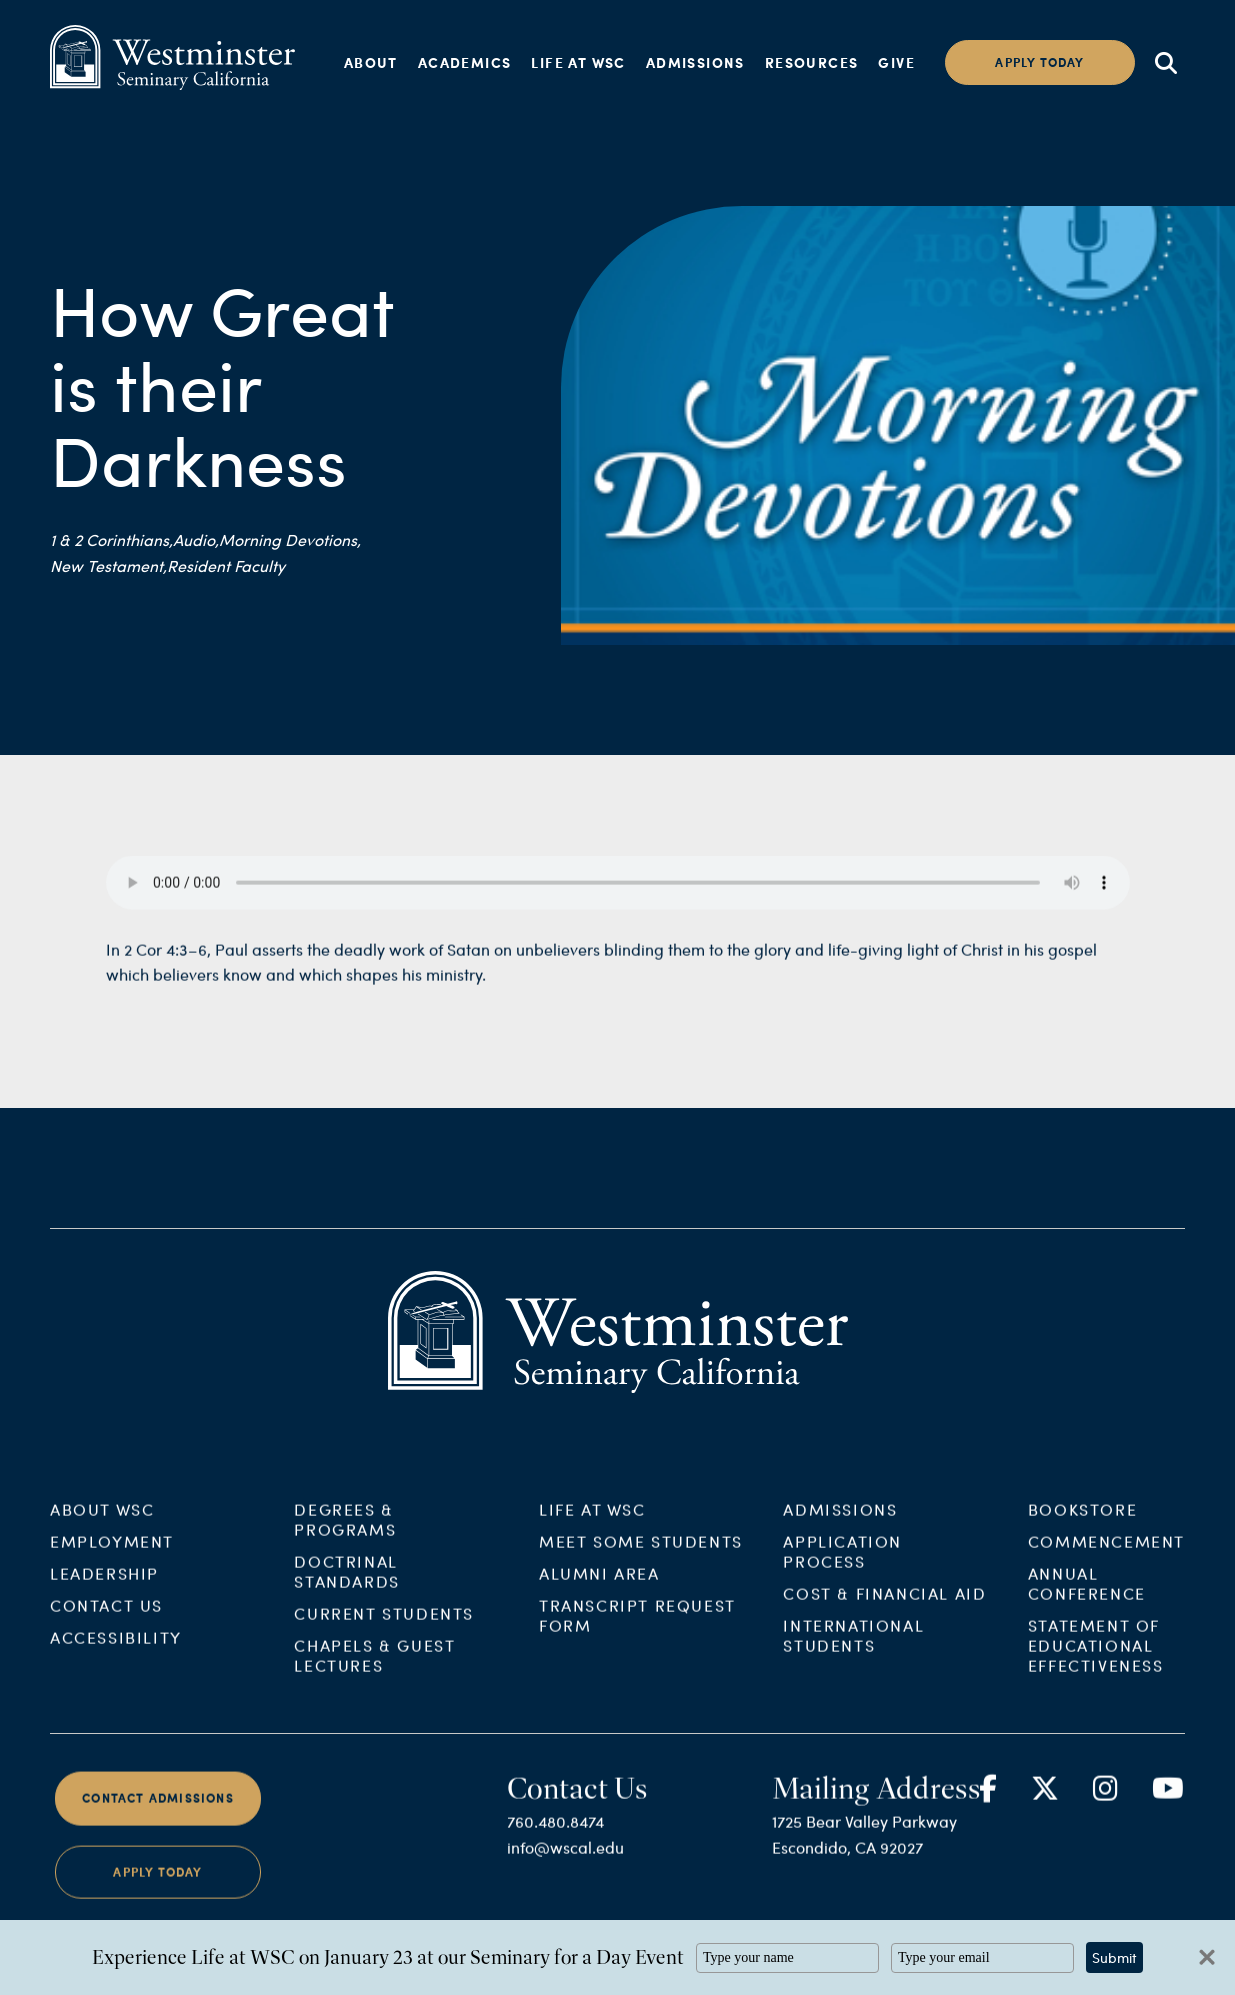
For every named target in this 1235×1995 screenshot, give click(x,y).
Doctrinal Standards (346, 1587)
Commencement (1106, 1557)
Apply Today (157, 1887)
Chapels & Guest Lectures (374, 1671)
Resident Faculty (226, 565)
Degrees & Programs (345, 1535)
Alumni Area (599, 1589)
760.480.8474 (555, 1837)
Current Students (384, 1629)
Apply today (1039, 62)
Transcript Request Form (637, 1631)
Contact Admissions (158, 1814)
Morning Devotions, (290, 539)
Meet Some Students (641, 1557)
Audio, (196, 539)
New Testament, (108, 565)
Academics (465, 62)
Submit (1114, 1957)
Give (896, 62)
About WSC (102, 1525)
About (371, 62)
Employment (112, 1557)
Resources (812, 62)
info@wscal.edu (565, 1863)
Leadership (104, 1589)
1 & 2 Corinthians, (111, 539)
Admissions (695, 62)
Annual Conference (1087, 1599)
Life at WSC (578, 62)
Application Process (842, 1567)
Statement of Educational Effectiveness (1096, 1661)
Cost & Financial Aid (884, 1609)
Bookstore (1082, 1525)
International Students (853, 1651)
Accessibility (116, 1653)
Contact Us (106, 1621)
